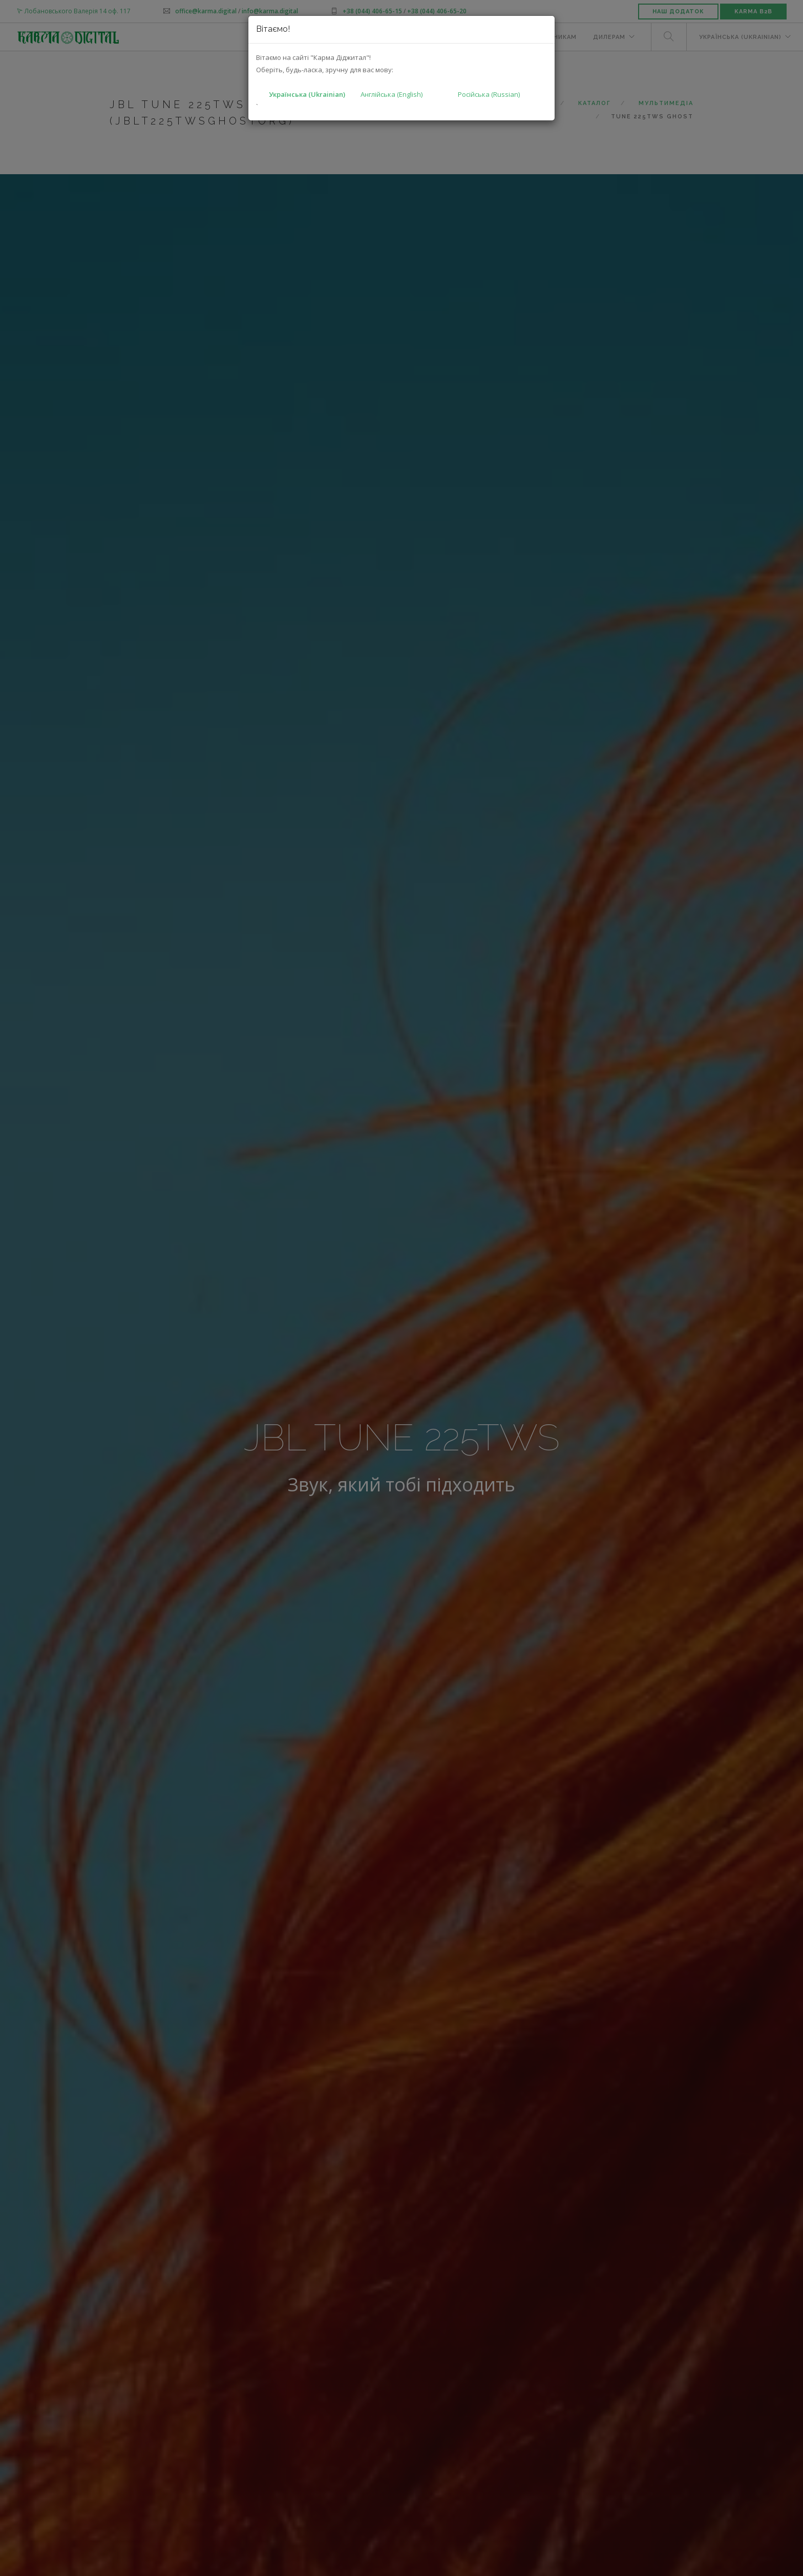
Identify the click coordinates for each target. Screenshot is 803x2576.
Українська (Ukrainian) (307, 94)
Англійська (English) (391, 94)
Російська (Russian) (489, 94)
